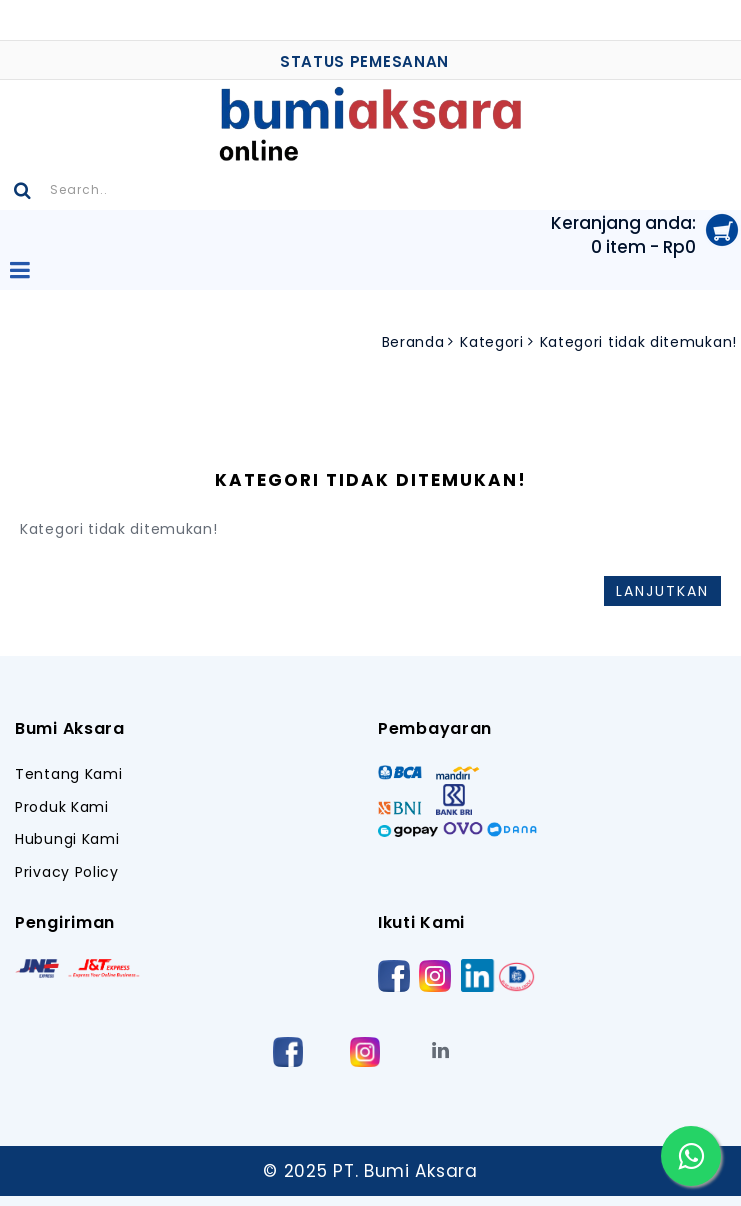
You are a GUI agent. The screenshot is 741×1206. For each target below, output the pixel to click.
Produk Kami (62, 807)
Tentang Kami (68, 774)
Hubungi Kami (67, 839)
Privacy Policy (67, 872)
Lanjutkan (662, 591)
